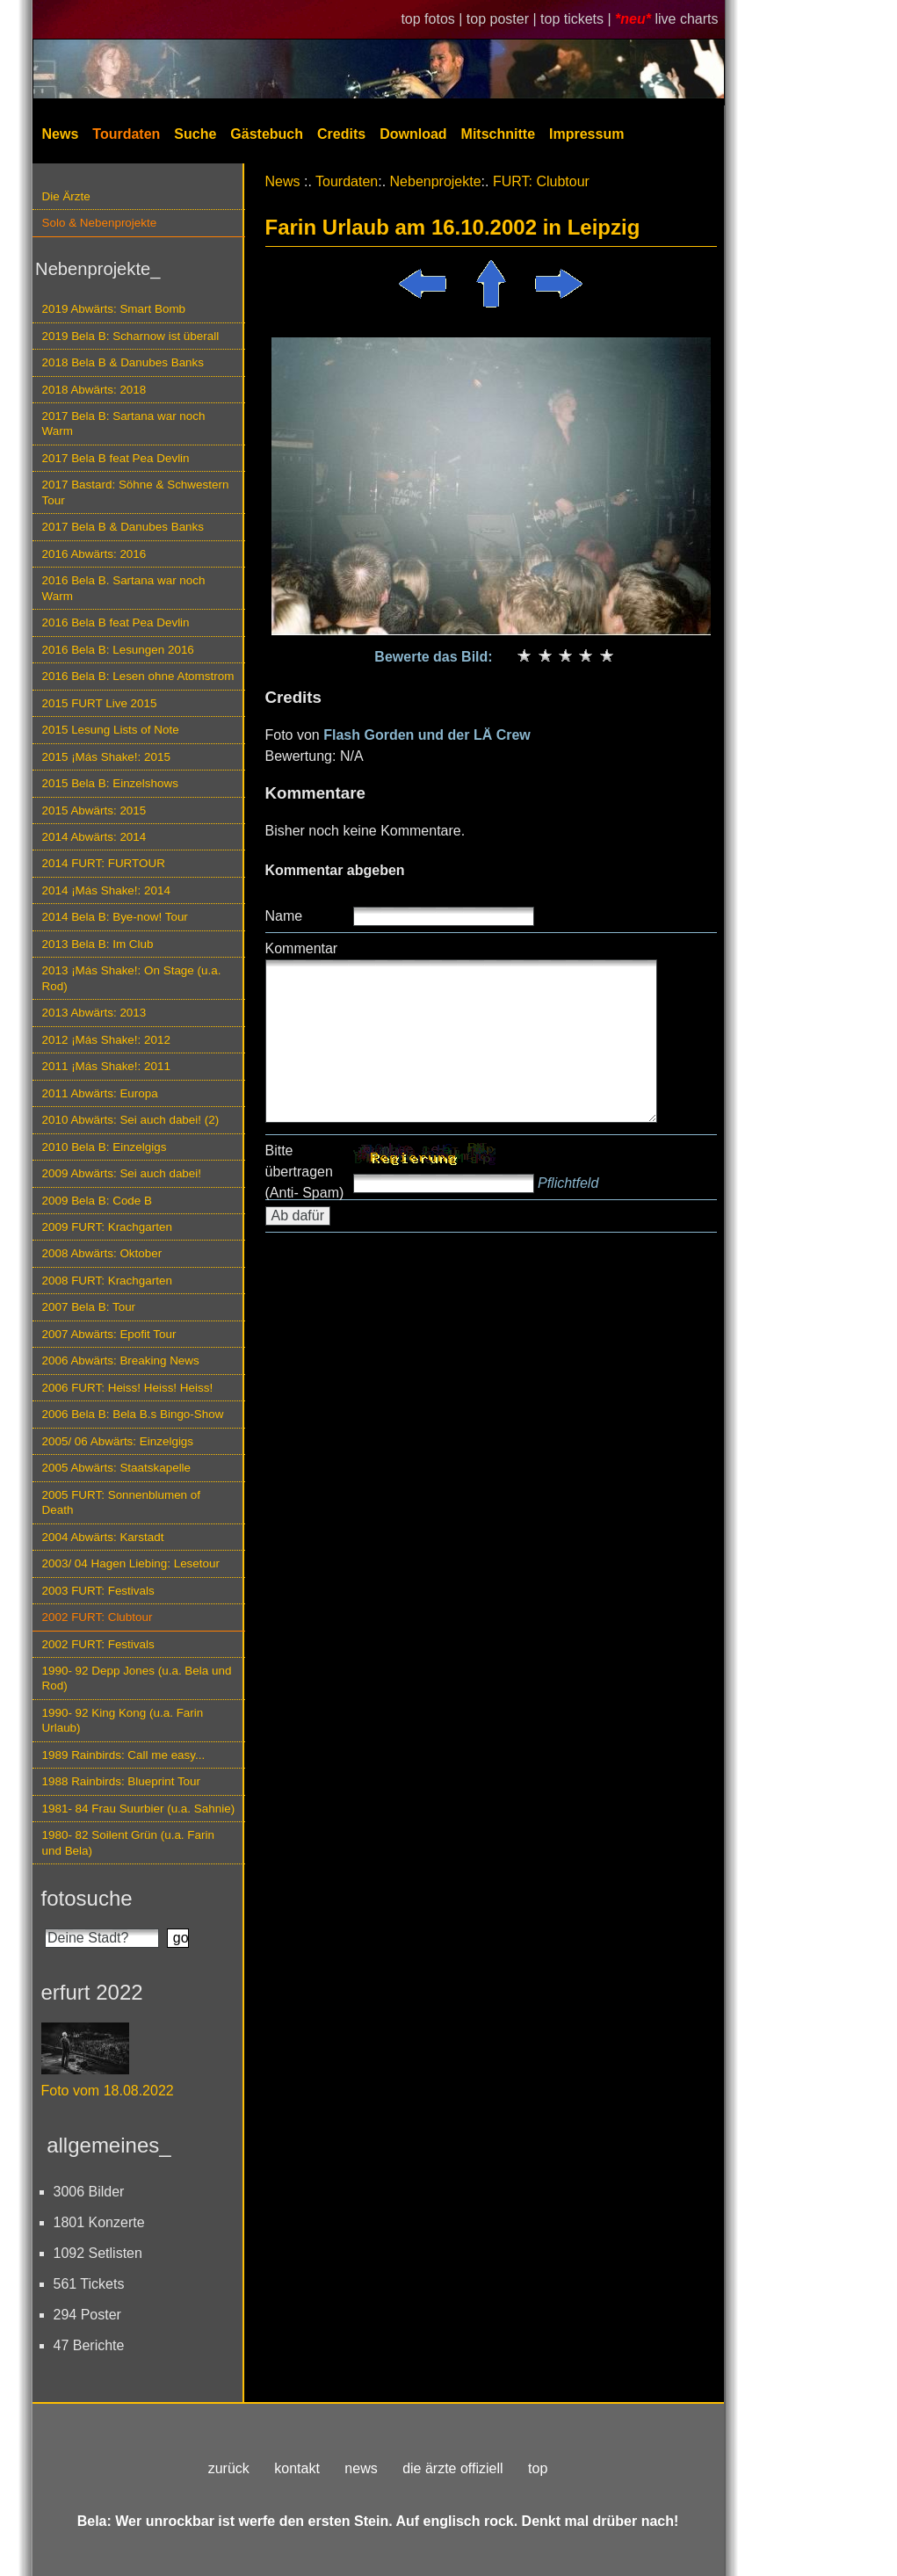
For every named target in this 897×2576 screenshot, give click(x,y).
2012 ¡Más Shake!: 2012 (106, 1039)
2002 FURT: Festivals (98, 1644)
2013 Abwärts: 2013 (94, 1012)
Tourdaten (126, 134)
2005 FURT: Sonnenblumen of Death (121, 1502)
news (360, 2468)
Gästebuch (266, 134)
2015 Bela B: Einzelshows (110, 783)
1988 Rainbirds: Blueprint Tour (121, 1781)
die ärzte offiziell (452, 2468)
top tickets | (577, 18)
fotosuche (87, 1898)
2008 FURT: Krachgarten (107, 1280)
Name (284, 915)
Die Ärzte (66, 196)
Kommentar (301, 948)
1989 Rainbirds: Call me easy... (124, 1755)
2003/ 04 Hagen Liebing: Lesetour (131, 1563)
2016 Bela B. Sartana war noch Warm (124, 588)
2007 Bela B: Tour (89, 1306)
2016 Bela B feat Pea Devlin (116, 622)
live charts (686, 18)
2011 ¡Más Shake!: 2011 (106, 1066)
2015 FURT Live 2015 (99, 703)
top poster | (503, 18)
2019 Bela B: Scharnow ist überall (131, 336)
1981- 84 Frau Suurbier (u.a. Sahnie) (138, 1808)
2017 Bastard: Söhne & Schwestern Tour (135, 492)
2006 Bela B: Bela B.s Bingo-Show (133, 1414)
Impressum (586, 134)
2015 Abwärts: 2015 (94, 810)
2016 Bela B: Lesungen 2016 (118, 649)
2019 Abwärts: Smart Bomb (114, 308)
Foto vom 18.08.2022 (107, 2090)
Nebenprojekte (435, 181)
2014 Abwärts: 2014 (94, 836)
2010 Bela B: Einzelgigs (104, 1147)
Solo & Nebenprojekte (99, 222)
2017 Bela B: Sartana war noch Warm (124, 423)
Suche (195, 134)
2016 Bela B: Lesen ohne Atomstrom (138, 676)
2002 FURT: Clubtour (97, 1617)
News (60, 134)
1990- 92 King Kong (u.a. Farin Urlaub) (123, 1720)
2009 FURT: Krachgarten (107, 1227)
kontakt (297, 2468)
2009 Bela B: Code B (97, 1200)
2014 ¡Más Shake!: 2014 (106, 890)
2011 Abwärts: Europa (100, 1093)
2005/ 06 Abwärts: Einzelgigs (118, 1441)
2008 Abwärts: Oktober (102, 1253)
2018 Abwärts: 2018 (94, 389)
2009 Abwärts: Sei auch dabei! (122, 1173)
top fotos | (433, 18)
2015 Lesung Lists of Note (110, 729)
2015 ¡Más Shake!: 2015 (106, 756)
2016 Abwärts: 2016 (94, 554)
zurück (229, 2468)
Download (413, 134)
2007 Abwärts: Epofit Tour (109, 1334)
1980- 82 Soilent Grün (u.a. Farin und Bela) (128, 1842)
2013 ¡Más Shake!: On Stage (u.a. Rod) (131, 978)
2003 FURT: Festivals (98, 1590)
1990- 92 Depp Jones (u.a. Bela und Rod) (137, 1678)
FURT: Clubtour (541, 181)
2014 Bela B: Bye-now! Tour (115, 916)
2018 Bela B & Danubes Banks (123, 362)
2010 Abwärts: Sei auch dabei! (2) (131, 1119)
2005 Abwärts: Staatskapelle (117, 1467)
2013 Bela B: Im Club (98, 944)
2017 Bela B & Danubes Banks (123, 526)
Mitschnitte (498, 134)
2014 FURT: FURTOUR (103, 863)
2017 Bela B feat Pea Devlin (116, 458)
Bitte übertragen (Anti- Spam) (304, 1171)
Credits (341, 134)
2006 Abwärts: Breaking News (120, 1360)
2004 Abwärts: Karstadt (103, 1537)
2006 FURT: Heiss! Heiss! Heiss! (127, 1387)
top (537, 2468)
